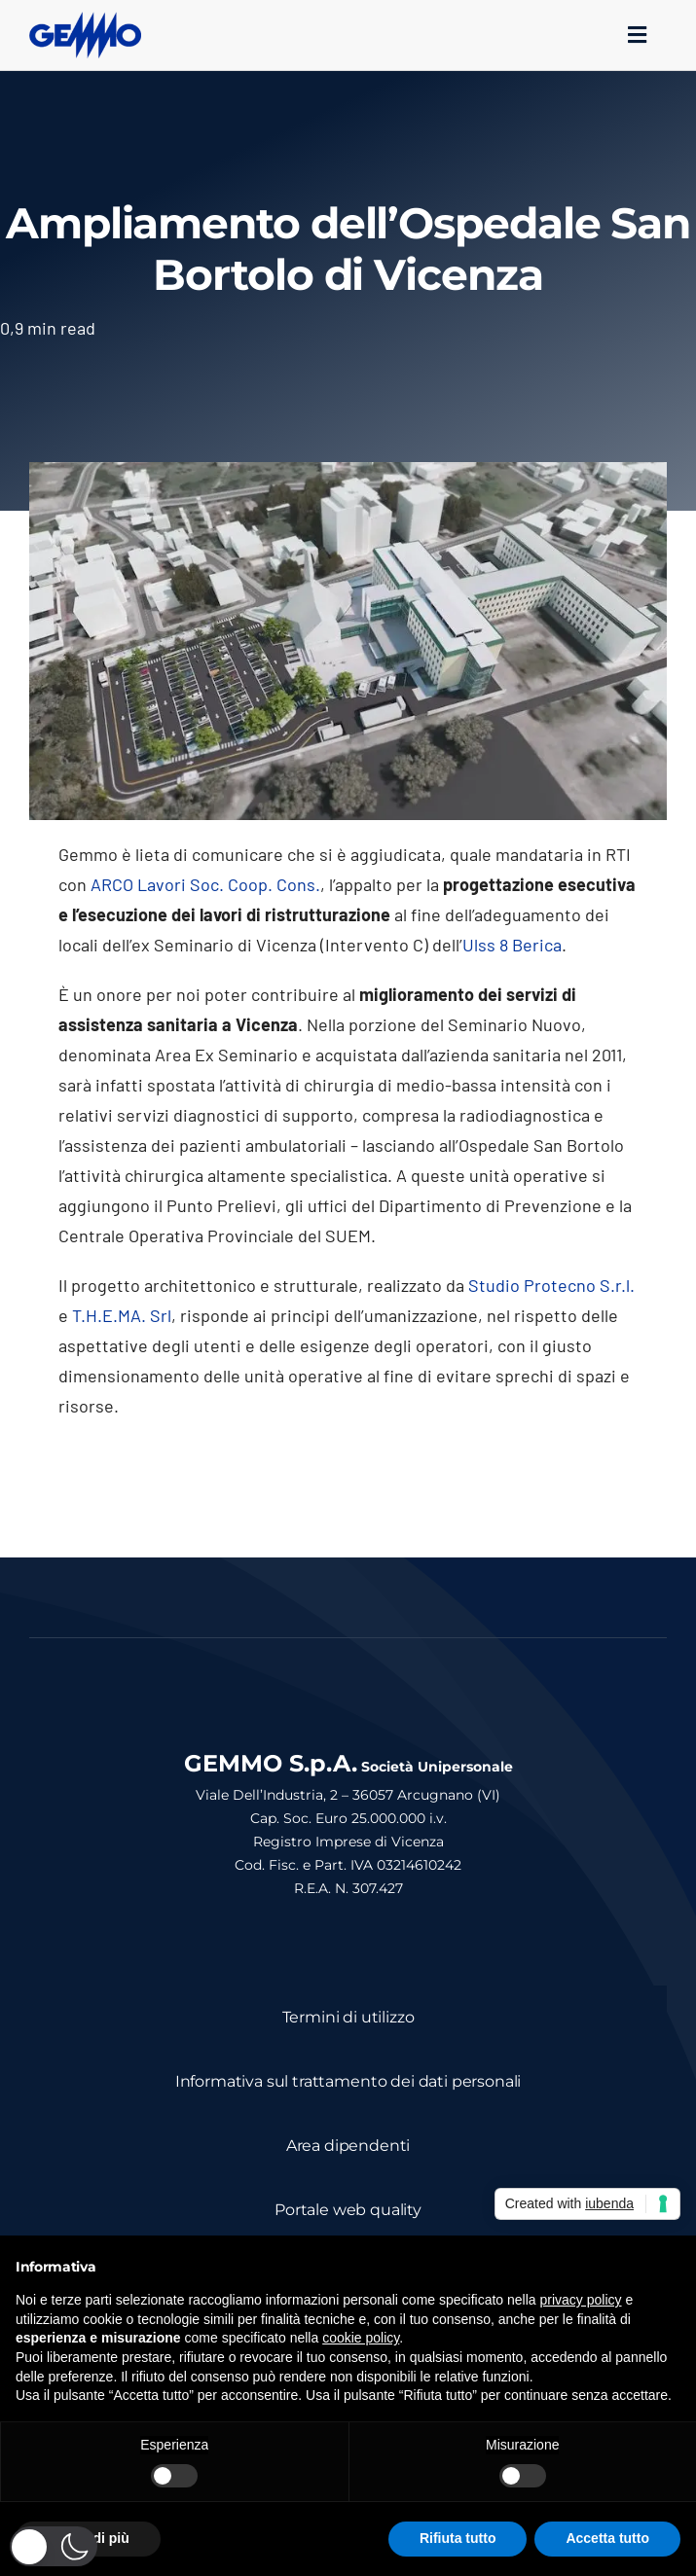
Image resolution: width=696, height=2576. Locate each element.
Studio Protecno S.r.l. (551, 1285)
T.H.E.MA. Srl (121, 1315)
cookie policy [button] (360, 2337)
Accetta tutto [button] (607, 2538)
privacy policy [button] (581, 2300)
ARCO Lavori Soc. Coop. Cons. (205, 884)
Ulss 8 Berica (512, 944)
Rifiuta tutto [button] (458, 2538)
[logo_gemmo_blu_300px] (85, 20)
